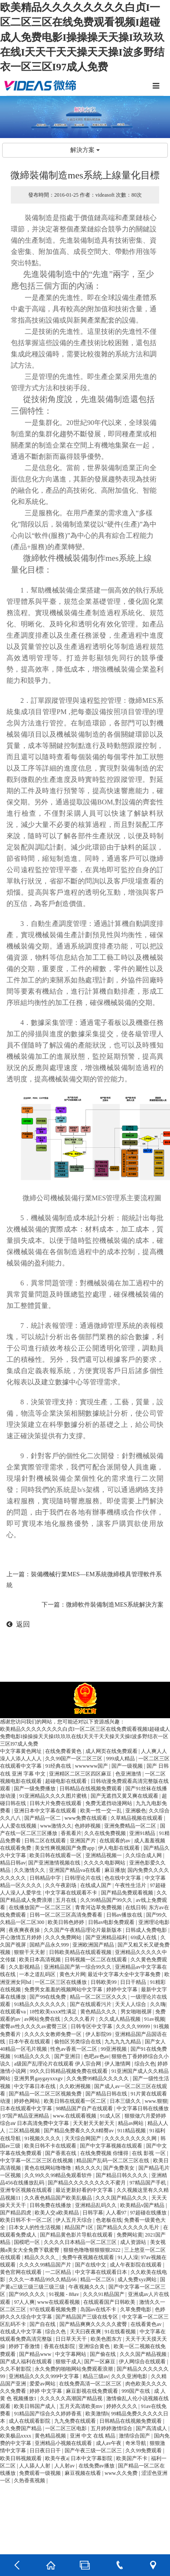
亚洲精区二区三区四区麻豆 (81, 1774)
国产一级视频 (127, 1766)
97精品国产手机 (148, 2183)
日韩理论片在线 (83, 1878)
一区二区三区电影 (66, 2428)
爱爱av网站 (42, 2384)
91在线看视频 (121, 2332)
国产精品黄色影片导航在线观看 (77, 2235)
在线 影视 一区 (149, 2153)
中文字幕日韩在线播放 (143, 2108)
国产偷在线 (103, 2354)
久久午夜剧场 (61, 1885)
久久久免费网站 (64, 1937)
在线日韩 (135, 1907)
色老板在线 (109, 2220)
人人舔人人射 (35, 2466)
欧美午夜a (56, 2458)
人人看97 (117, 2213)
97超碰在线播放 (149, 2213)
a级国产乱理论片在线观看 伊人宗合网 (58, 2064)
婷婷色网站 (27, 2101)
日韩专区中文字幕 (92, 2026)
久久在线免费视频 (105, 1833)
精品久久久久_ (41, 2257)
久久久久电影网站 (105, 1863)
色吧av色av (96, 2056)
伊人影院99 (99, 2034)
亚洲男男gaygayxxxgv (39, 2078)
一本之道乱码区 (38, 1974)
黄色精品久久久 (99, 2012)
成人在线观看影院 (30, 2421)
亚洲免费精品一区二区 (130, 1826)
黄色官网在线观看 (21, 2272)
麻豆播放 (115, 1870)
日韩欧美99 (104, 1982)
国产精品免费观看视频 (127, 1893)
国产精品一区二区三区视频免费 (46, 2094)
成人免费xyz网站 (137, 2279)
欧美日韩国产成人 (35, 2406)
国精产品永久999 (49, 1945)
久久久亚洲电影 (130, 2376)
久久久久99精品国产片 (45, 2265)
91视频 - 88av (64, 2294)
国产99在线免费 (48, 1997)
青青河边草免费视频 (99, 1907)
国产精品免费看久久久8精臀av (79, 2131)
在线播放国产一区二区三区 (40, 1907)
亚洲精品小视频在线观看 (64, 2443)
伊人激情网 (118, 2064)
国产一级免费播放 (35, 1788)
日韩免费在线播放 (50, 2205)
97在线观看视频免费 (53, 2309)
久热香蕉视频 (30, 2480)
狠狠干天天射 (30, 1952)
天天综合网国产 (83, 2138)
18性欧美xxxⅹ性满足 (53, 2012)
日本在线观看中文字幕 (26, 2108)
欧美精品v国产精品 (143, 2205)
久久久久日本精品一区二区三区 (81, 2242)
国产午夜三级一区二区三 (94, 2451)
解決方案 (85, 150)
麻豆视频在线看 (83, 2473)
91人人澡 (128, 2257)
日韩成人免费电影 (146, 1930)
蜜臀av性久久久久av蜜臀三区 (34, 2026)
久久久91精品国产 (104, 2294)
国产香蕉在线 (61, 2153)
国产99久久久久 (27, 2294)
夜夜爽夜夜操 (25, 1930)
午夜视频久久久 (87, 2287)
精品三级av (95, 2376)
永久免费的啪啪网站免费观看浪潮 (74, 2369)
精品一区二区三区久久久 (99, 1997)
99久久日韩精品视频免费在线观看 (69, 2071)
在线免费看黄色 (64, 1751)
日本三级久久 (126, 2101)
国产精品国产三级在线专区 (87, 2317)
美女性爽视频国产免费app (65, 1848)
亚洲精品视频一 (104, 1855)
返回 (18, 1624)
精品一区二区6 (97, 2279)
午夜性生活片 (131, 1885)
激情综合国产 (135, 2436)
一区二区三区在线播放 (61, 1982)
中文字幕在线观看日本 (101, 2272)
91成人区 (111, 2116)
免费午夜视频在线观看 (88, 2257)
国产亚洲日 (68, 2056)
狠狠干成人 (69, 2362)
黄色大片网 (72, 1974)
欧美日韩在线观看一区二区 (76, 2101)
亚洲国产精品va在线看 (75, 1870)
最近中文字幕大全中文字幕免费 (125, 1974)
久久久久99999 (133, 2026)
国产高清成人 (152, 2428)
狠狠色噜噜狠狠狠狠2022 (92, 2250)
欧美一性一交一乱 (101, 1811)
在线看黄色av (147, 2324)
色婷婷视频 (88, 1826)
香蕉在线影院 (60, 2346)
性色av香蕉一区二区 (74, 2049)
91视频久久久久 (43, 2138)
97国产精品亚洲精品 (26, 2116)
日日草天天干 (72, 2339)
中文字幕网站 (71, 2354)
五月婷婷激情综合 (112, 2428)
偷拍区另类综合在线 (78, 2042)
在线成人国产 (96, 1885)
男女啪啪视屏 (137, 2012)
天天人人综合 (131, 2004)
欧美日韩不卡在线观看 (51, 2146)
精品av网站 (131, 2123)
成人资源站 (133, 2242)
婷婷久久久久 (122, 2406)
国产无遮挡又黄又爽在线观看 (125, 1796)
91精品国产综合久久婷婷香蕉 (48, 2414)
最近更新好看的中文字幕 (85, 2190)
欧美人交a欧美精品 (57, 2213)
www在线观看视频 (59, 2302)
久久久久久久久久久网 (131, 2138)
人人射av (65, 2466)
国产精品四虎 (16, 2213)
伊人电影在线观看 (119, 1848)
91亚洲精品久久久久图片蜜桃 (53, 1796)
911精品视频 (132, 2131)
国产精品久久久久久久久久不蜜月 (87, 2183)
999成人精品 (121, 1759)
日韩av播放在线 (125, 1915)
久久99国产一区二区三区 (74, 1759)
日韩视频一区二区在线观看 (96, 1960)
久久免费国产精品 (21, 2428)
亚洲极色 (135, 1811)
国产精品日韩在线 (106, 2094)
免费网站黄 (130, 2235)
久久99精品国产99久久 (107, 1900)
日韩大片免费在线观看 (56, 1803)
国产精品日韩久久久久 (122, 2175)
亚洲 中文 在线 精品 (93, 2436)
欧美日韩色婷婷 (66, 1922)
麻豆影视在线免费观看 (92, 2391)
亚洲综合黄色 (94, 2346)
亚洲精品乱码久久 (96, 2205)
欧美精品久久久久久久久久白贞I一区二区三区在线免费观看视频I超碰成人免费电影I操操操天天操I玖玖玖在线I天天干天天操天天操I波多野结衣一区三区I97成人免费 (82, 37)
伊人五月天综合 (74, 2220)
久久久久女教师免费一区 (53, 2034)
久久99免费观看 (144, 2451)
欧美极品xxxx (16, 2436)
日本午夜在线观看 (30, 2042)
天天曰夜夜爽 (86, 2332)
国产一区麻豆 (100, 2362)
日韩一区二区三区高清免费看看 (66, 1915)
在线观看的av (115, 1841)
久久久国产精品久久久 (122, 2198)
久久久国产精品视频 (144, 2354)
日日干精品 (133, 1982)
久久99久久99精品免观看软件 (58, 2175)
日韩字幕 (92, 2213)
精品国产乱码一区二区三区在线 (113, 2161)
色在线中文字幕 (123, 1878)
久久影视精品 (25, 1967)
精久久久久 (88, 2168)
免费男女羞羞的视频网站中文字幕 (64, 1989)
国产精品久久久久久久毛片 (128, 2227)
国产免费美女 (119, 2168)
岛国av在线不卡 (99, 2309)
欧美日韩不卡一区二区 (26, 2220)
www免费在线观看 (86, 1818)
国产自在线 (43, 2324)
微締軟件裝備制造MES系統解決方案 (114, 1604)
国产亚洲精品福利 (106, 1937)
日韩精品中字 (45, 1878)
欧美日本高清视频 (40, 1960)
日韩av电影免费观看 (112, 1922)
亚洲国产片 (83, 1841)
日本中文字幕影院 (92, 2458)
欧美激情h (97, 2414)
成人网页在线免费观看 (112, 1751)
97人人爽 (24, 2302)
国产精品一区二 (43, 1818)
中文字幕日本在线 (35, 2086)
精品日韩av (13, 1863)
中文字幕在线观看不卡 (71, 1893)
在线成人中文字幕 (21, 2332)
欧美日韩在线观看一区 (56, 1855)
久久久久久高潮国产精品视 (72, 2398)
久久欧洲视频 (75, 2086)
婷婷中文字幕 (122, 1989)
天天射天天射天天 (94, 2123)
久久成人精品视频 (120, 2019)
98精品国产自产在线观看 (85, 2108)
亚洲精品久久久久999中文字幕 (44, 2376)
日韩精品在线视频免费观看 (91, 1788)
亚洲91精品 (143, 1833)
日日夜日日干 (45, 2451)
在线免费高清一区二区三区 (91, 2384)
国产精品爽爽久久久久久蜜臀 (93, 2324)
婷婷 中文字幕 (46, 2391)
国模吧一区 (27, 2242)
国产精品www (35, 2354)
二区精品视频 (25, 2131)
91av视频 (154, 2019)
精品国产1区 (80, 2227)
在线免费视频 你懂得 (105, 2153)
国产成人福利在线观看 (26, 2362)
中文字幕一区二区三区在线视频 (37, 2161)
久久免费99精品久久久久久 (98, 2078)
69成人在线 (144, 1937)
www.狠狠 (156, 2101)
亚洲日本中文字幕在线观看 (46, 1811)
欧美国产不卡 (132, 2458)
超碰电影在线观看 (66, 1781)
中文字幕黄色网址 (21, 1751)
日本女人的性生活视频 (35, 2227)
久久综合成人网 (144, 1855)
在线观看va (13, 2012)
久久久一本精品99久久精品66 (43, 2279)
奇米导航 (136, 2443)
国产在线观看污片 (91, 2004)
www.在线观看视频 (75, 2116)
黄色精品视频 (51, 2436)
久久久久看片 (80, 2019)
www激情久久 (56, 1826)
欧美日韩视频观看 (21, 2458)
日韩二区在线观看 (45, 1841)
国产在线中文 (91, 2265)
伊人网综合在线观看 (143, 2362)
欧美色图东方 (107, 2339)
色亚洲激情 (129, 1774)
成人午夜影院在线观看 (136, 2265)
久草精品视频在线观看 (137, 1818)
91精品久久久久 (33, 2056)
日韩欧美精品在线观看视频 (81, 1952)
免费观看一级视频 (40, 2473)
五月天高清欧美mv (81, 2406)
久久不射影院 (16, 2369)
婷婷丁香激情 (25, 2346)
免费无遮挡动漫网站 (109, 1803)
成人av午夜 (109, 2443)
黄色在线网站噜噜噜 (48, 2168)
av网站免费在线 (43, 2019)
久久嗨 (158, 2004)
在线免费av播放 (97, 2466)
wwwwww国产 (92, 1766)
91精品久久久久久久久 (40, 2004)
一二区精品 (58, 2272)
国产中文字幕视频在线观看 (112, 2146)
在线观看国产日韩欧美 (110, 2302)
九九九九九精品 (123, 2042)
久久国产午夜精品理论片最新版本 (83, 1930)
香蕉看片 (71, 1833)
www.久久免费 (122, 2473)
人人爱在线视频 (19, 1826)
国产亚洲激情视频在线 (55, 1863)
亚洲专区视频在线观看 (26, 2190)
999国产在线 (136, 2391)
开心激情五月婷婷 (21, 1937)
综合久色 (144, 2064)
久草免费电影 (136, 2309)
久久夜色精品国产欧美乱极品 (58, 2198)
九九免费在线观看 (75, 2421)
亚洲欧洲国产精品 (93, 1945)
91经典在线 (58, 1766)
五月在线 (67, 1900)
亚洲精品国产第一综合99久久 (78, 1967)
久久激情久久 (30, 1870)
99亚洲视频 (114, 2049)
